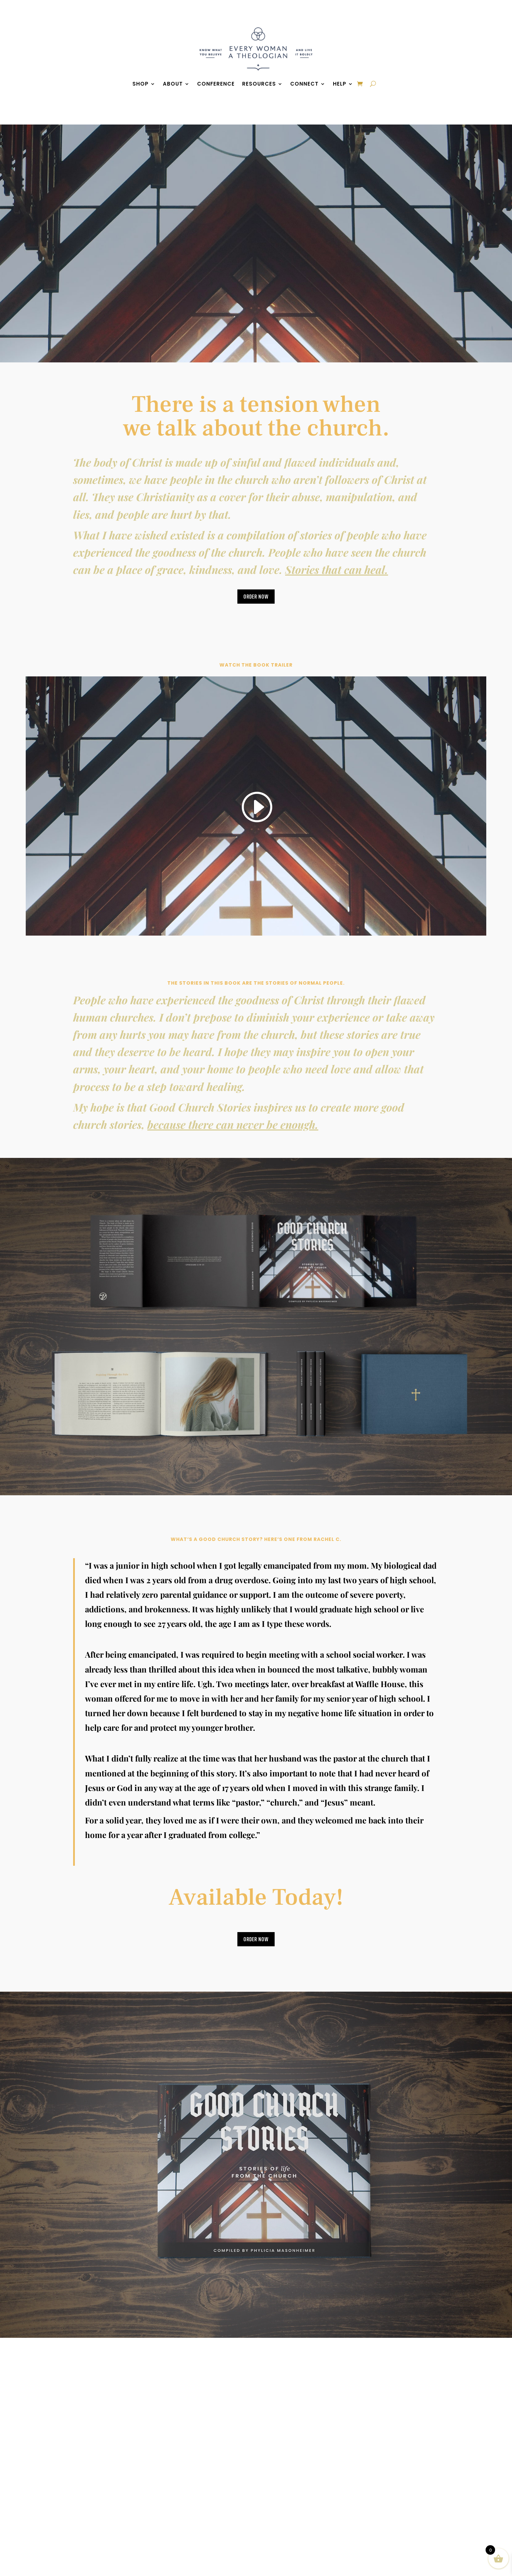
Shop (140, 83)
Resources (259, 83)
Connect (304, 83)
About (173, 83)
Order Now (256, 596)
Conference (216, 83)
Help (339, 83)
